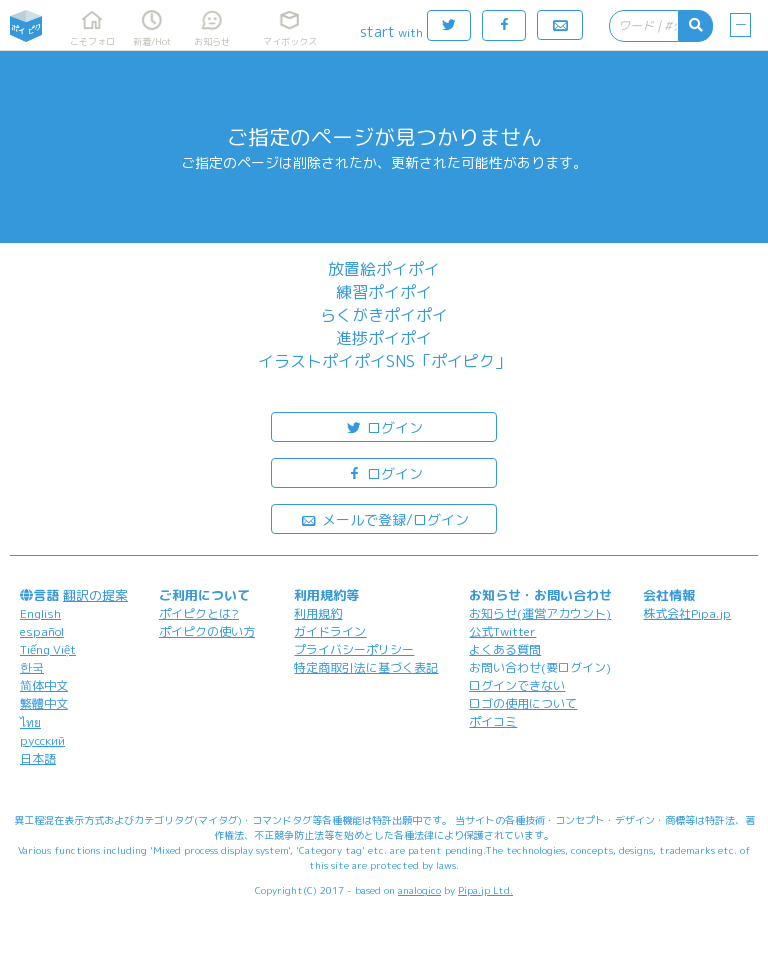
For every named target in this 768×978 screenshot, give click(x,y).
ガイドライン (330, 631)
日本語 (38, 758)
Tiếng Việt (48, 649)
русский (42, 740)
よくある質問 (505, 649)
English (40, 613)
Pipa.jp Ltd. (485, 890)
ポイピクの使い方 (207, 631)
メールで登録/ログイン (384, 518)
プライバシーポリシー (354, 649)
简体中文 (44, 685)
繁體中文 (44, 703)
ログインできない (517, 685)
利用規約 (318, 613)
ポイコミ (493, 721)
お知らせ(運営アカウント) (540, 613)
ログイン (384, 426)
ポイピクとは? (199, 613)
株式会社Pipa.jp (687, 613)
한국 (32, 667)
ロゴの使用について (523, 703)
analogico (419, 890)
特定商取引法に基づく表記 (366, 667)
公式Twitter (502, 631)
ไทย (30, 722)
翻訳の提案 (95, 595)
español (42, 631)
